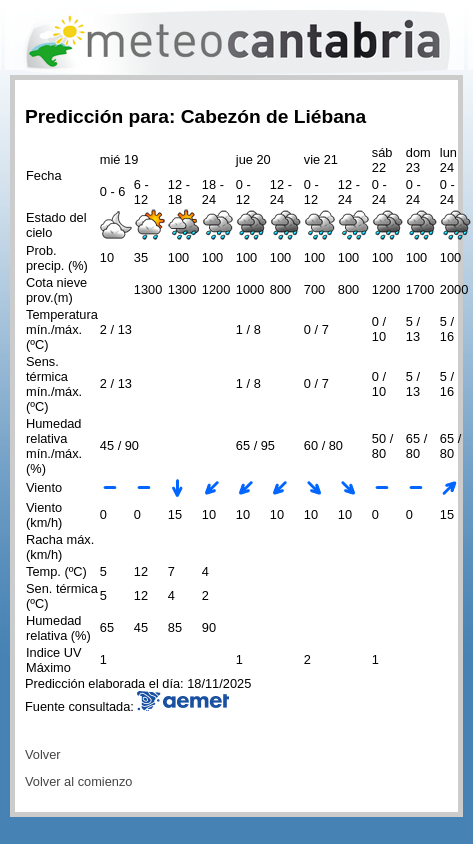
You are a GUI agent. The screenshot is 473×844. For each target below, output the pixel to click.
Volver (43, 754)
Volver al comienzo (78, 781)
